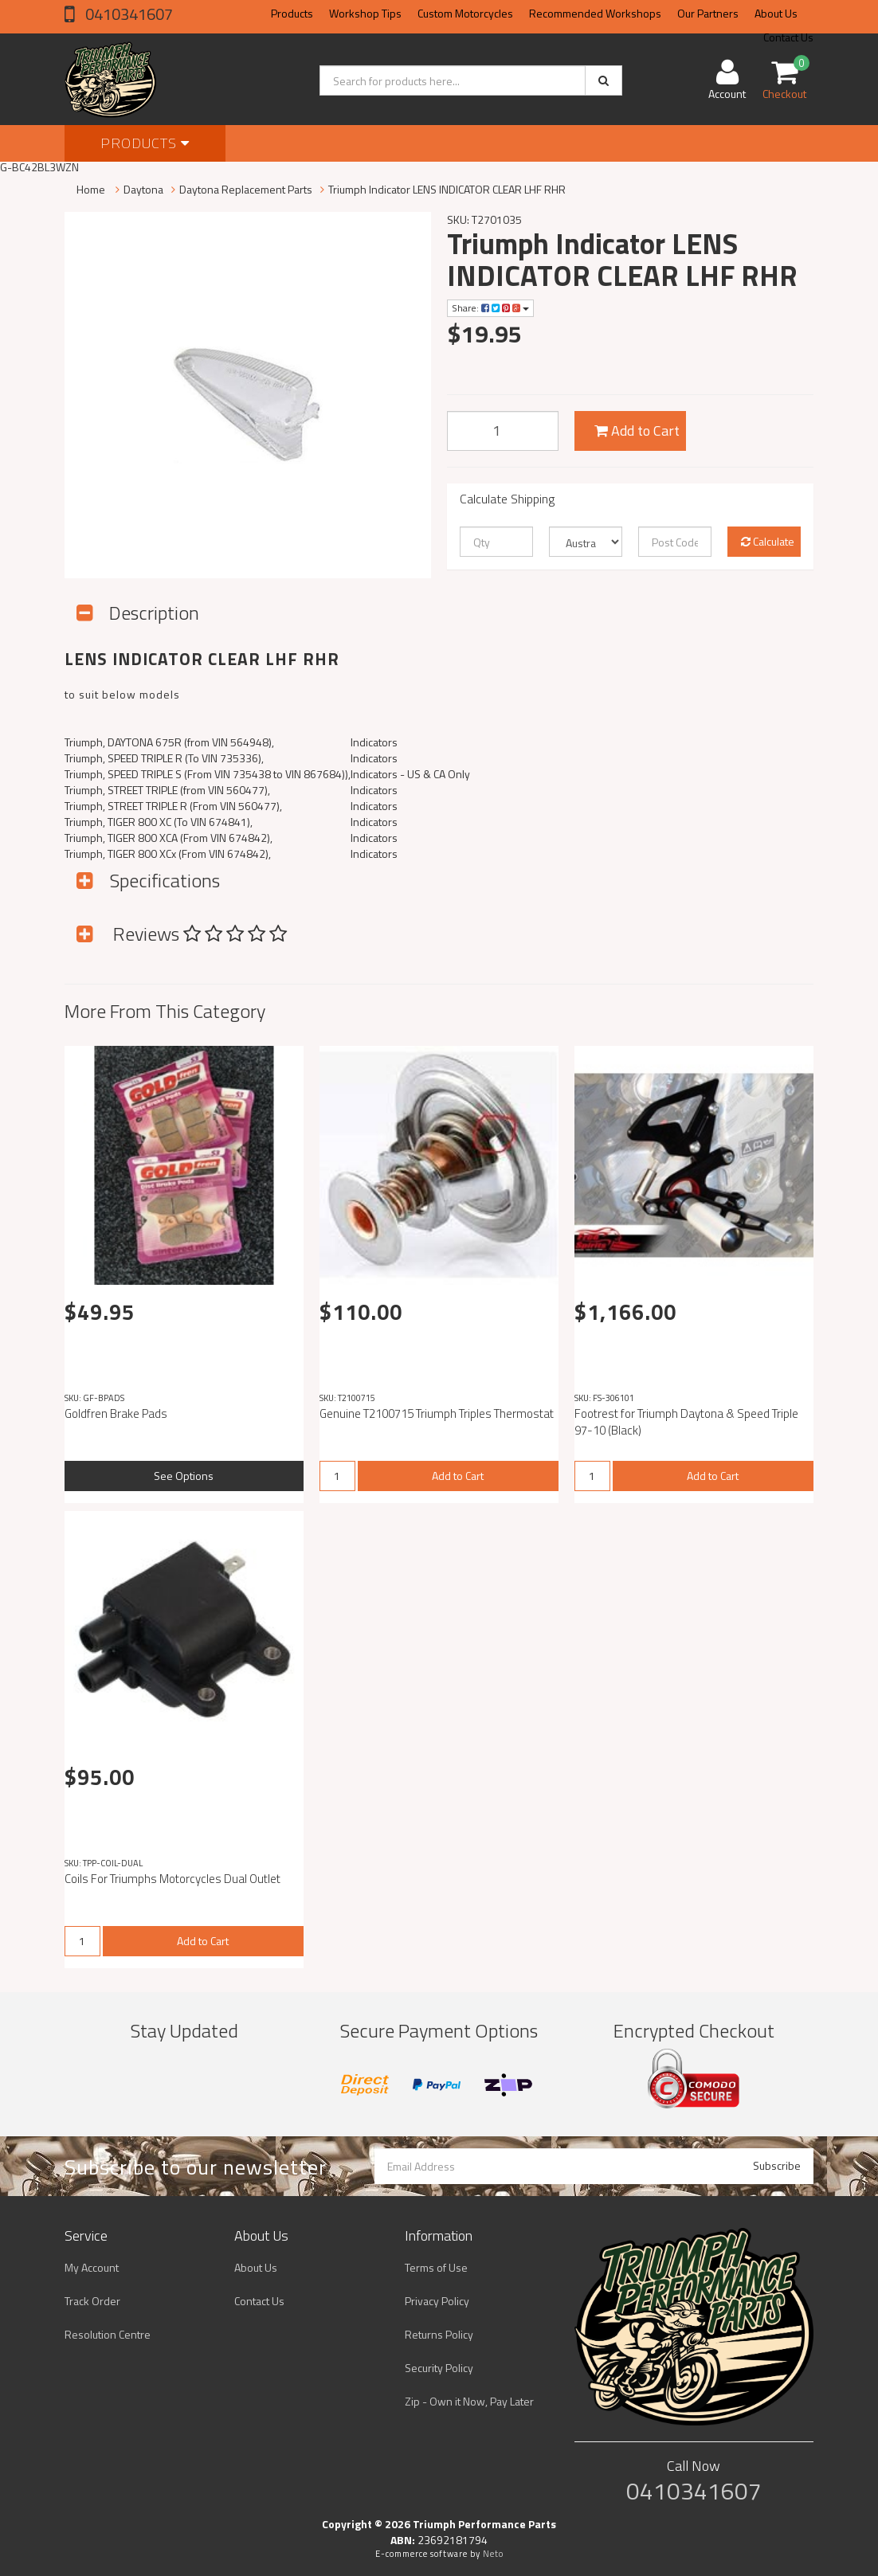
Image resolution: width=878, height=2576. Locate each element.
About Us (776, 13)
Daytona (143, 189)
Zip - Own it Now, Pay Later (469, 2401)
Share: (490, 307)
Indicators (374, 742)
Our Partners (708, 13)
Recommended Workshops (595, 13)
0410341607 (127, 14)
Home (90, 189)
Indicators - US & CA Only (410, 773)
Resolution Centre (108, 2334)
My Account (92, 2267)
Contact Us (259, 2300)
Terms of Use (436, 2267)
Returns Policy (439, 2334)
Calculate (767, 541)
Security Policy (439, 2367)
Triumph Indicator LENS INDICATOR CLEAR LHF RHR (447, 189)
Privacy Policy (437, 2300)
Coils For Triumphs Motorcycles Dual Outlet (172, 1878)
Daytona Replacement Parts (245, 189)
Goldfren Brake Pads (116, 1413)
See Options (184, 1475)
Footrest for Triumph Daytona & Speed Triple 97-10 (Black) (686, 1421)
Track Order (92, 2300)
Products (292, 13)
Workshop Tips (365, 13)
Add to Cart (637, 430)
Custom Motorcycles (465, 13)
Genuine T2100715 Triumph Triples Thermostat (436, 1413)
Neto (493, 2553)
